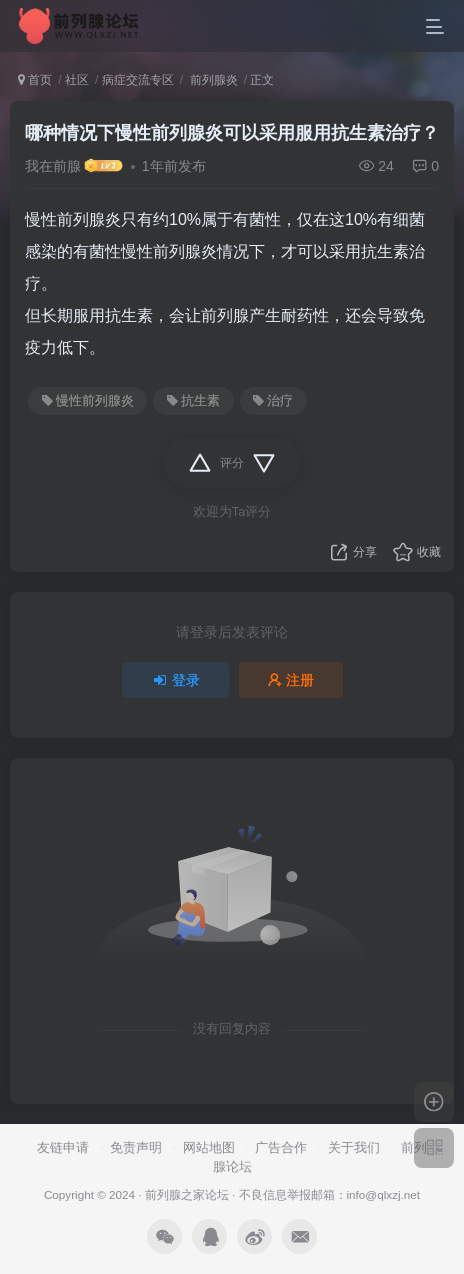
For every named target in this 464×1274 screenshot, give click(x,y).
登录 (176, 680)
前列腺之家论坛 (187, 1194)
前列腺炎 (211, 80)
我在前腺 (53, 166)
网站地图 (209, 1147)
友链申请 (63, 1147)
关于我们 (354, 1147)
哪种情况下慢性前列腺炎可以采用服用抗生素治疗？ (232, 133)
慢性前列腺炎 (88, 401)
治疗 (273, 401)
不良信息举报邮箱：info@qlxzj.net (330, 1194)
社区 (77, 80)
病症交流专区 (138, 80)
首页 (35, 80)
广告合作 (281, 1147)
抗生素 (193, 401)
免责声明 (136, 1147)
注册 (291, 680)
